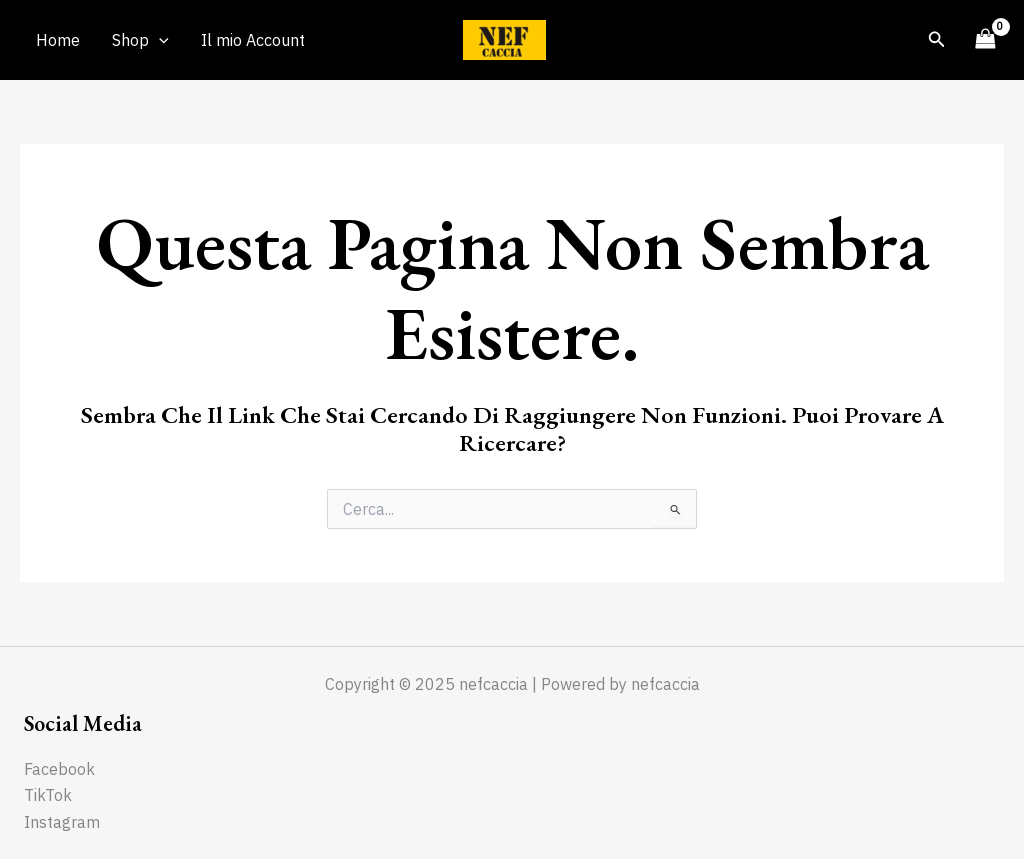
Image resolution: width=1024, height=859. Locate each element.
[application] (159, 40)
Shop (140, 40)
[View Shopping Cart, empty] (985, 39)
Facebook (59, 769)
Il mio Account (253, 40)
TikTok (48, 795)
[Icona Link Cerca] (937, 40)
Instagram (62, 822)
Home (58, 40)
